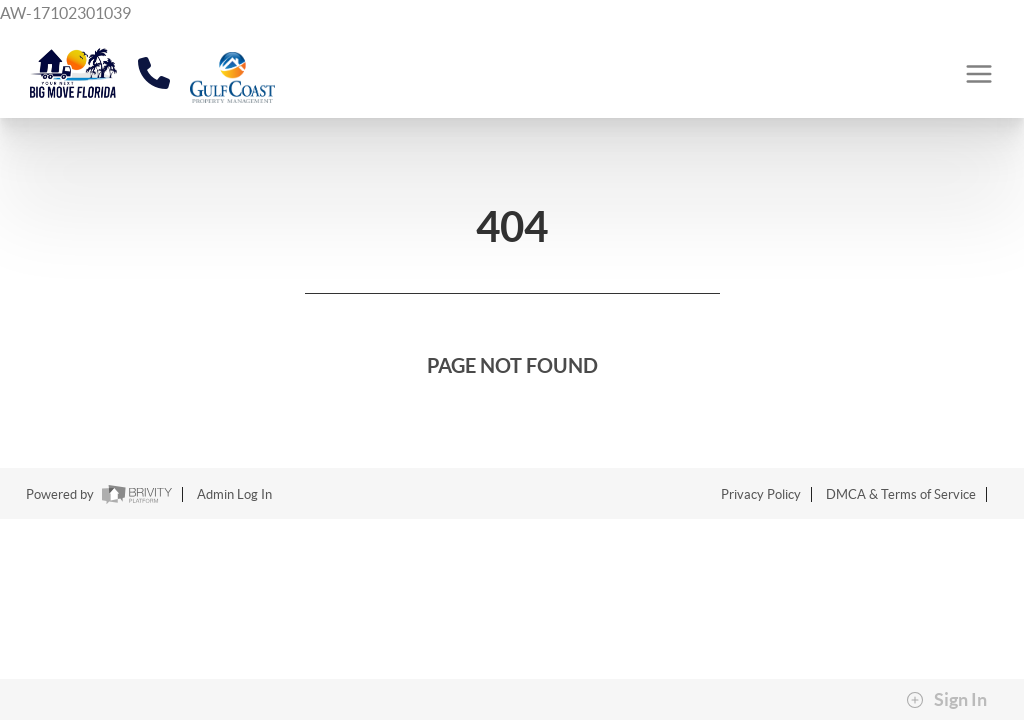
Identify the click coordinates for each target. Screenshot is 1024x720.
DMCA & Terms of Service (901, 494)
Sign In (946, 700)
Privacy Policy (761, 494)
